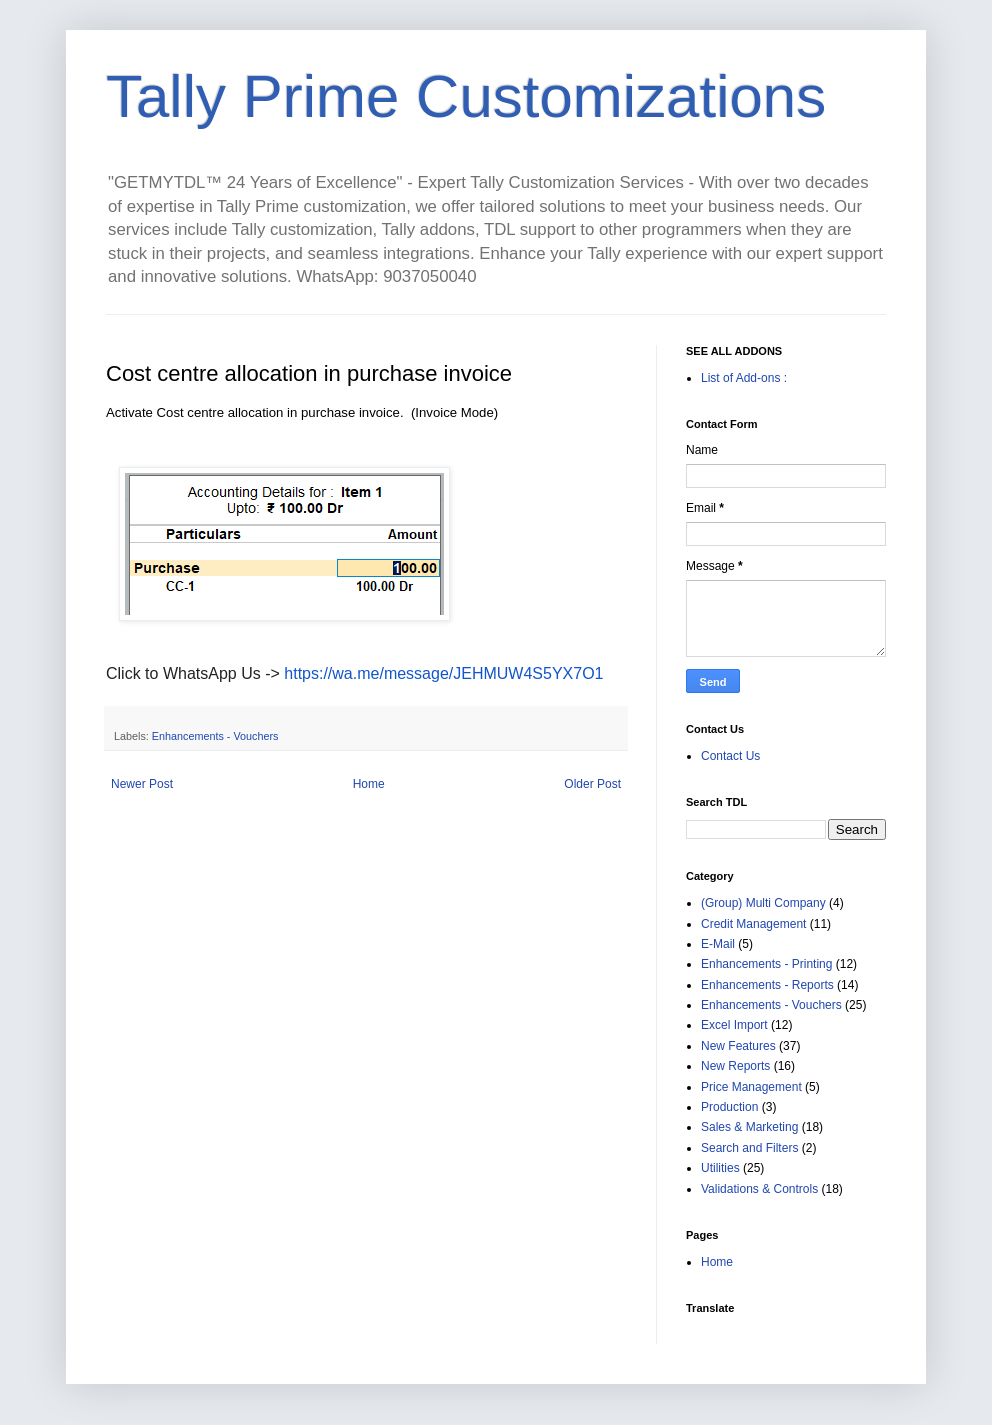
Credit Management (753, 924)
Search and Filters (749, 1148)
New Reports (735, 1066)
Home (369, 784)
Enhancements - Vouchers (215, 736)
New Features (738, 1046)
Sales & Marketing (749, 1127)
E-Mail (718, 944)
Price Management (751, 1087)
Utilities (720, 1168)
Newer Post (142, 784)
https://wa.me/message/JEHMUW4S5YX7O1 (443, 673)
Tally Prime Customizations (466, 96)
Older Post (592, 784)
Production (729, 1107)
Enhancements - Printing (766, 964)
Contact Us (730, 756)
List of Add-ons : (744, 378)
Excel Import (734, 1025)
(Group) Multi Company (763, 903)
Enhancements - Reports (767, 985)
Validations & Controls (759, 1189)
